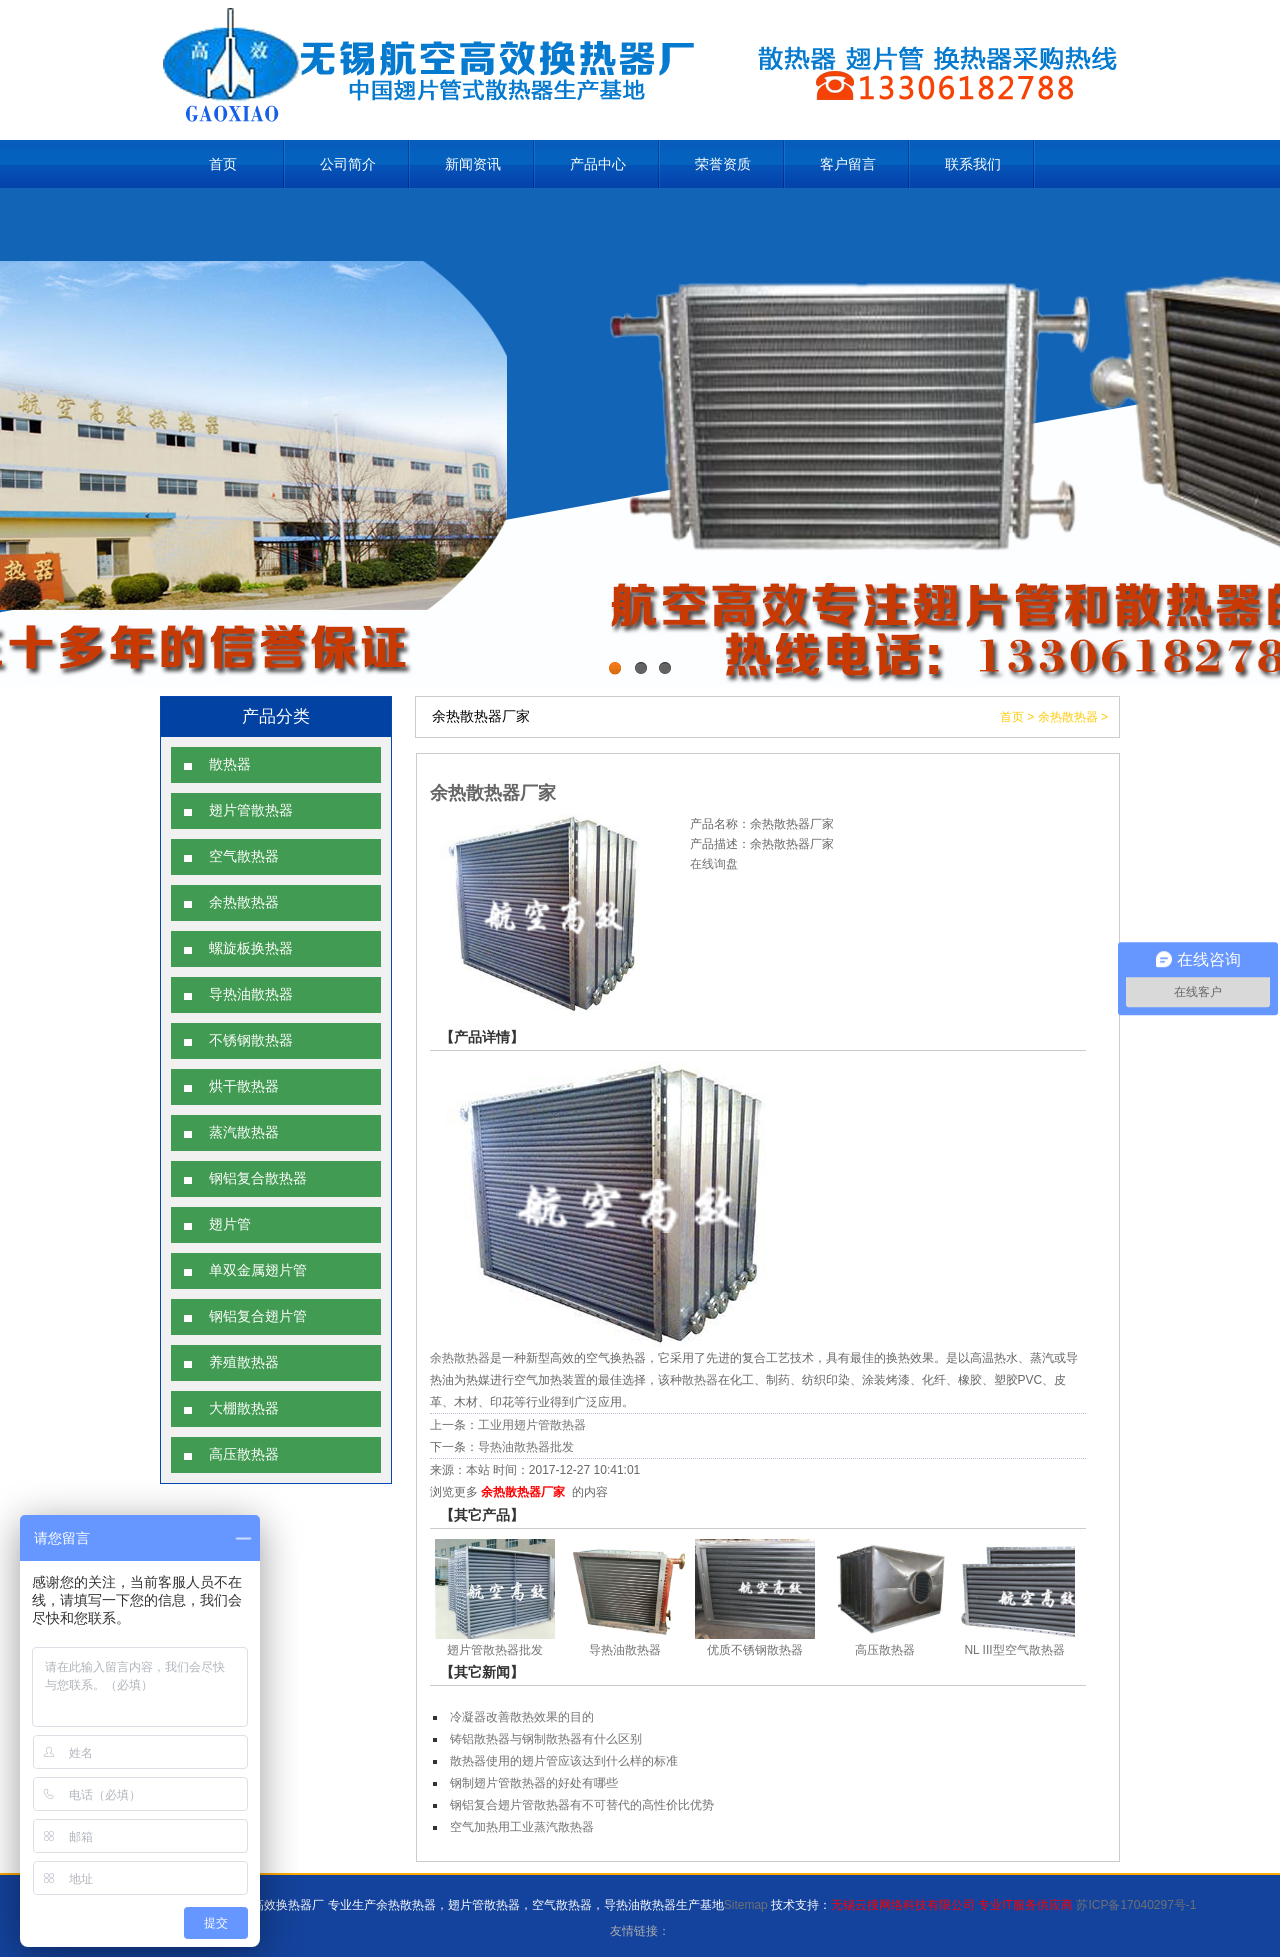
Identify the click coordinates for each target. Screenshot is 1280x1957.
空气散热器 (244, 856)
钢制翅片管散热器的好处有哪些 (534, 1783)
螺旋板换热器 (251, 948)
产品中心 (598, 164)
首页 (223, 164)
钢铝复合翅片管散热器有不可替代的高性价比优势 (582, 1805)
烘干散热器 (244, 1086)
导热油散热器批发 (526, 1447)
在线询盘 (714, 864)
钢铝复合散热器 (258, 1178)
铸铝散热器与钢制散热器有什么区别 (546, 1739)
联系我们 (973, 164)
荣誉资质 (723, 164)
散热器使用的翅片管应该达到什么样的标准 (564, 1761)
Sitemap (746, 1905)
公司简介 (348, 164)
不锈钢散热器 (251, 1040)
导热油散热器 (251, 994)
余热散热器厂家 (523, 1492)
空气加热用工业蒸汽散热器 (522, 1827)
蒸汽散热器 (244, 1132)
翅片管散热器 (251, 810)
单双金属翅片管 (258, 1270)
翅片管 (230, 1224)
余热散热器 (244, 902)
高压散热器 (244, 1454)
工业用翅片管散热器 (532, 1425)
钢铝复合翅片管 (258, 1316)
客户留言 (848, 164)
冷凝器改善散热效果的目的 (522, 1717)
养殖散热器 (244, 1362)
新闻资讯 (473, 164)
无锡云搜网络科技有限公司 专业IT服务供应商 (952, 1905)
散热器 (230, 764)
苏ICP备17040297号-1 (1136, 1905)
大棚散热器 (244, 1408)
